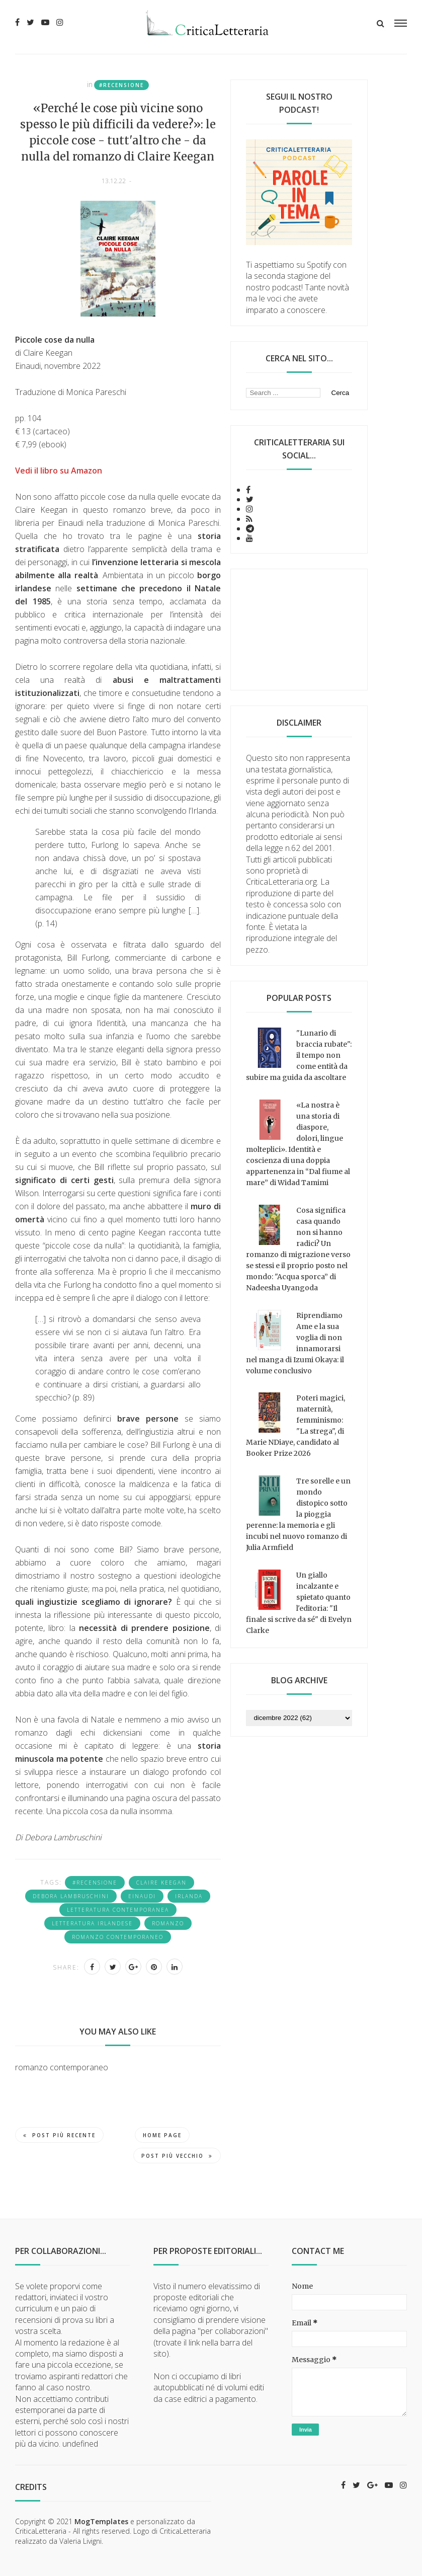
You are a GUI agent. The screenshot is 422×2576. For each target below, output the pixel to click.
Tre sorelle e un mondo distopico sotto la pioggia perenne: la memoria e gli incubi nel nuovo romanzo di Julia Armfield (298, 1514)
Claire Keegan (161, 1882)
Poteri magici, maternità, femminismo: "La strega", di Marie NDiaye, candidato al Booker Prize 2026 (295, 1425)
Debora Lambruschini (71, 1896)
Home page (162, 2135)
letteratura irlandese (92, 1923)
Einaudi (142, 1896)
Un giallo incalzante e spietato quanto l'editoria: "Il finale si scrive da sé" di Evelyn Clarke (299, 1603)
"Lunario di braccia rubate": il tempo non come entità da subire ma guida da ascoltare (299, 1055)
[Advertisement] (299, 629)
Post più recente (59, 2135)
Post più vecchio (177, 2155)
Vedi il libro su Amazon (58, 470)
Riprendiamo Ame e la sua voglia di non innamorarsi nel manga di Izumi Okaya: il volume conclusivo (295, 1343)
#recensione (121, 85)
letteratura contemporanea (118, 1909)
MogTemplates (101, 2521)
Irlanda (189, 1896)
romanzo (168, 1923)
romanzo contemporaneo (117, 1936)
